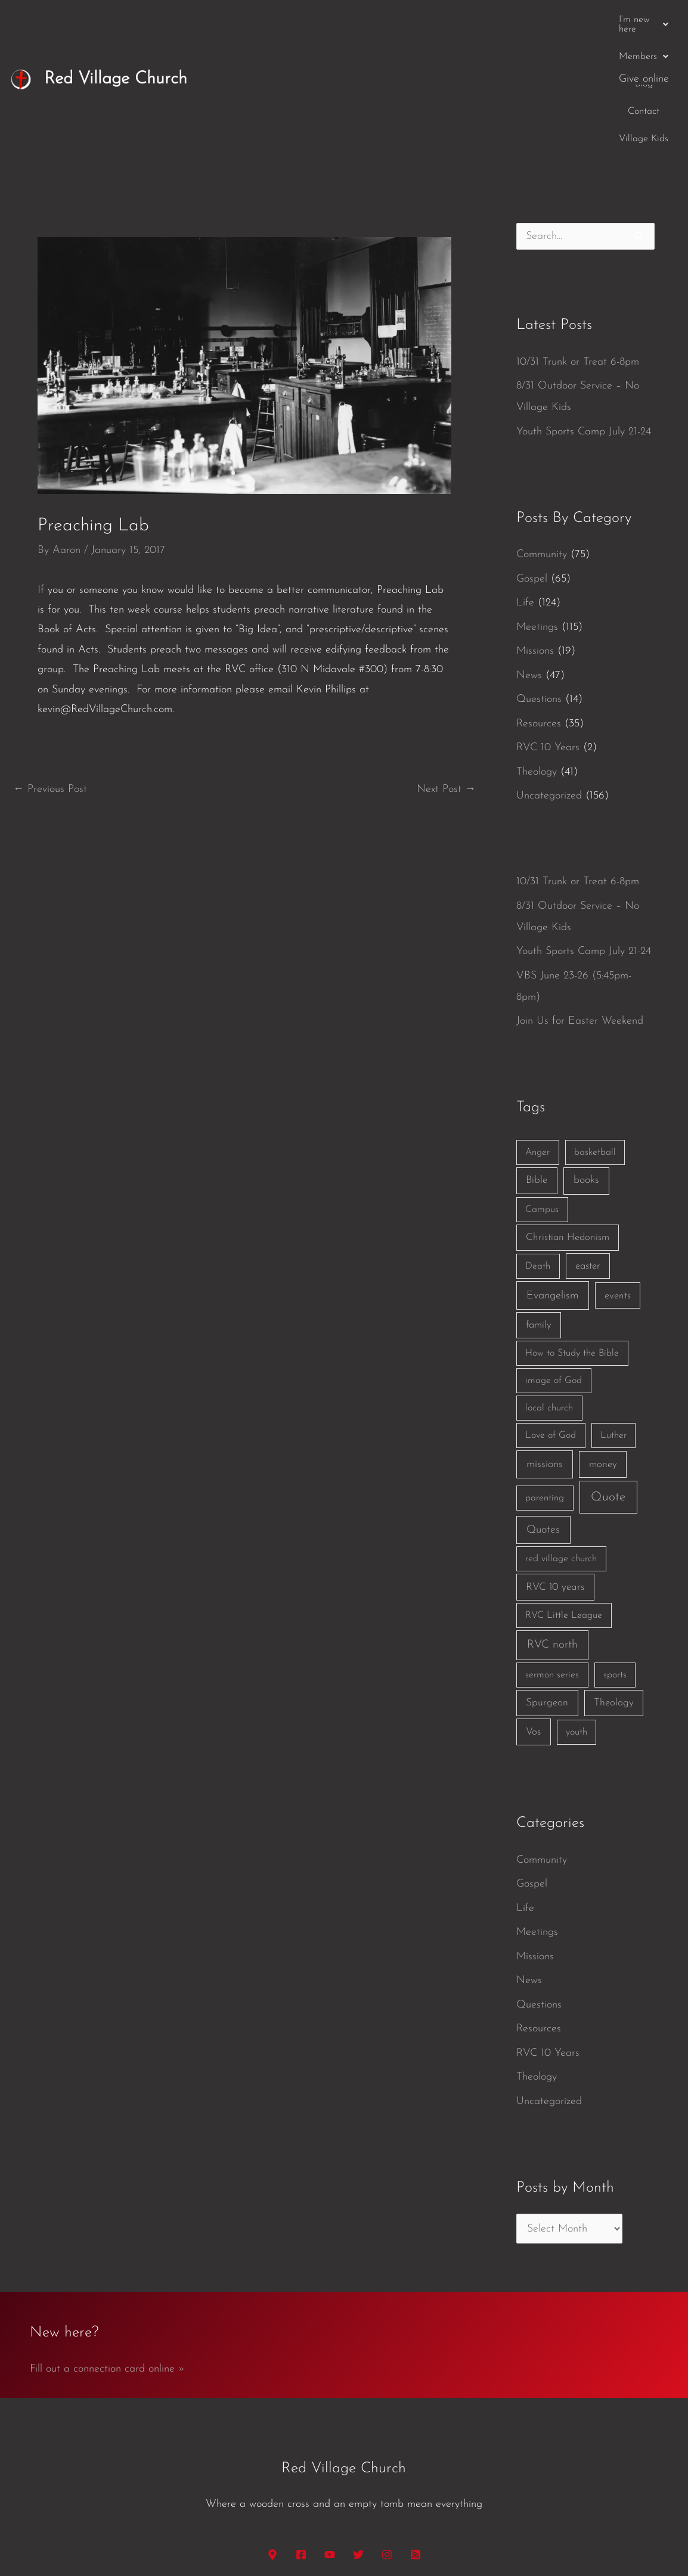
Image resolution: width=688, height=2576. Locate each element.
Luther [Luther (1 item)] (613, 1316)
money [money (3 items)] (603, 1345)
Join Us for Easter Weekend (579, 902)
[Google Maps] (272, 2435)
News (529, 556)
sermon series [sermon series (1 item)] (552, 1556)
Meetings (537, 508)
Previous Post (50, 670)
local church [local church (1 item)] (549, 1289)
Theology (536, 652)
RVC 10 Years (547, 628)
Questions (539, 580)
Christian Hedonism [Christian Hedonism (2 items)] (567, 1118)
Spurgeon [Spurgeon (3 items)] (547, 1583)
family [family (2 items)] (538, 1206)
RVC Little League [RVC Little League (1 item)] (563, 1496)
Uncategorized (549, 676)
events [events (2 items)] (618, 1177)
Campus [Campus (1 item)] (542, 1090)
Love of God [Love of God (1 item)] (550, 1316)
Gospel (531, 459)
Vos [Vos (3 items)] (533, 1613)
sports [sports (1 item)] (615, 1556)
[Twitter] (358, 2435)
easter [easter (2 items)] (587, 1147)
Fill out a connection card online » (107, 2249)
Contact (518, 19)
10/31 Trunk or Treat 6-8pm (577, 242)
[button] (349, 19)
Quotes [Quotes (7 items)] (543, 1410)
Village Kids (576, 19)
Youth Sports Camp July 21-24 (583, 312)
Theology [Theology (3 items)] (614, 1583)
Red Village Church (115, 19)
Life (525, 483)
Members (423, 19)
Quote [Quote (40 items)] (608, 1378)
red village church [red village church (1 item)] (561, 1439)
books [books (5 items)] (586, 1061)
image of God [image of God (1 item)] (553, 1261)
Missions (535, 531)
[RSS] (415, 2435)
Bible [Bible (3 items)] (536, 1061)
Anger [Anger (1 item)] (537, 1033)
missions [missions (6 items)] (544, 1345)
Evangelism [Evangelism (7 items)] (552, 1176)
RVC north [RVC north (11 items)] (552, 1525)
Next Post (446, 670)
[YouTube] (329, 2435)
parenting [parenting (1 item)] (544, 1379)
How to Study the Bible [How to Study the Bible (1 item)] (572, 1234)
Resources (538, 604)
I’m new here (349, 19)
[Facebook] (301, 2435)
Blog (475, 19)
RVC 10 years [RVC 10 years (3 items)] (555, 1468)
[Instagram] (387, 2435)
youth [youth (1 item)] (576, 1613)
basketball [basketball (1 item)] (595, 1033)
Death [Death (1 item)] (537, 1147)
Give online (644, 19)
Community (541, 435)
